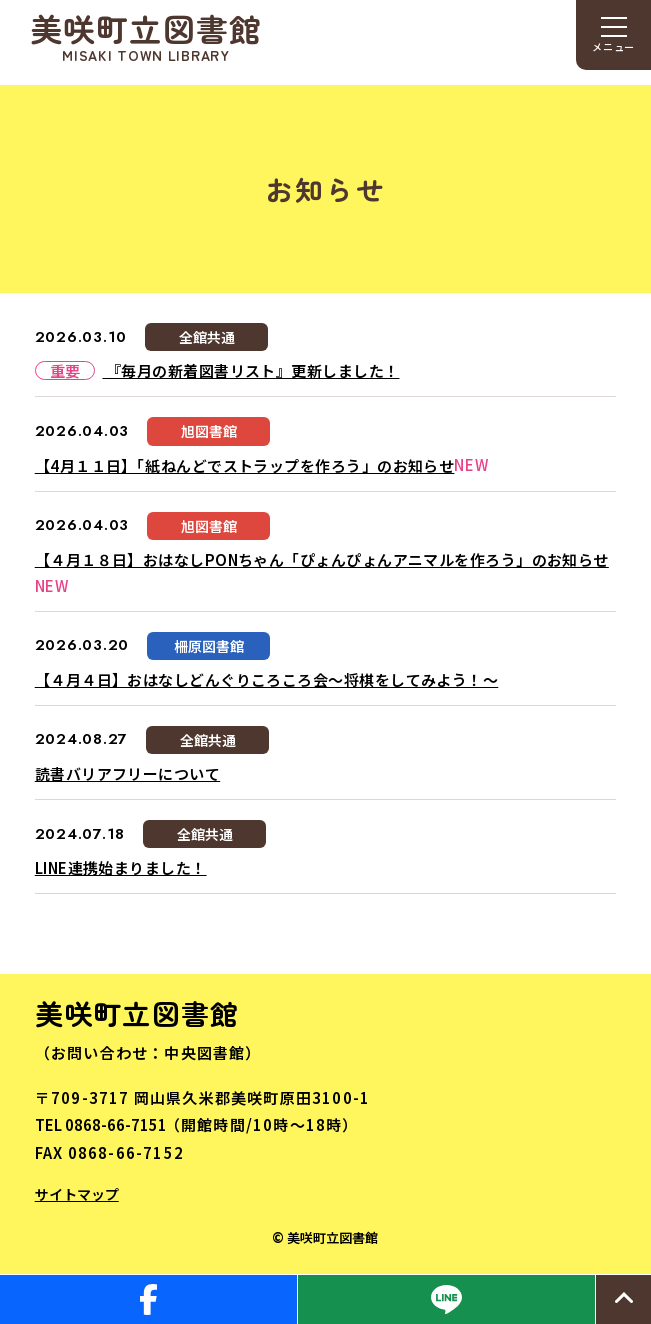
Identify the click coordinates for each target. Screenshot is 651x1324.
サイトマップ (77, 1194)
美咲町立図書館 (146, 37)
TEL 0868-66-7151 (101, 1124)
